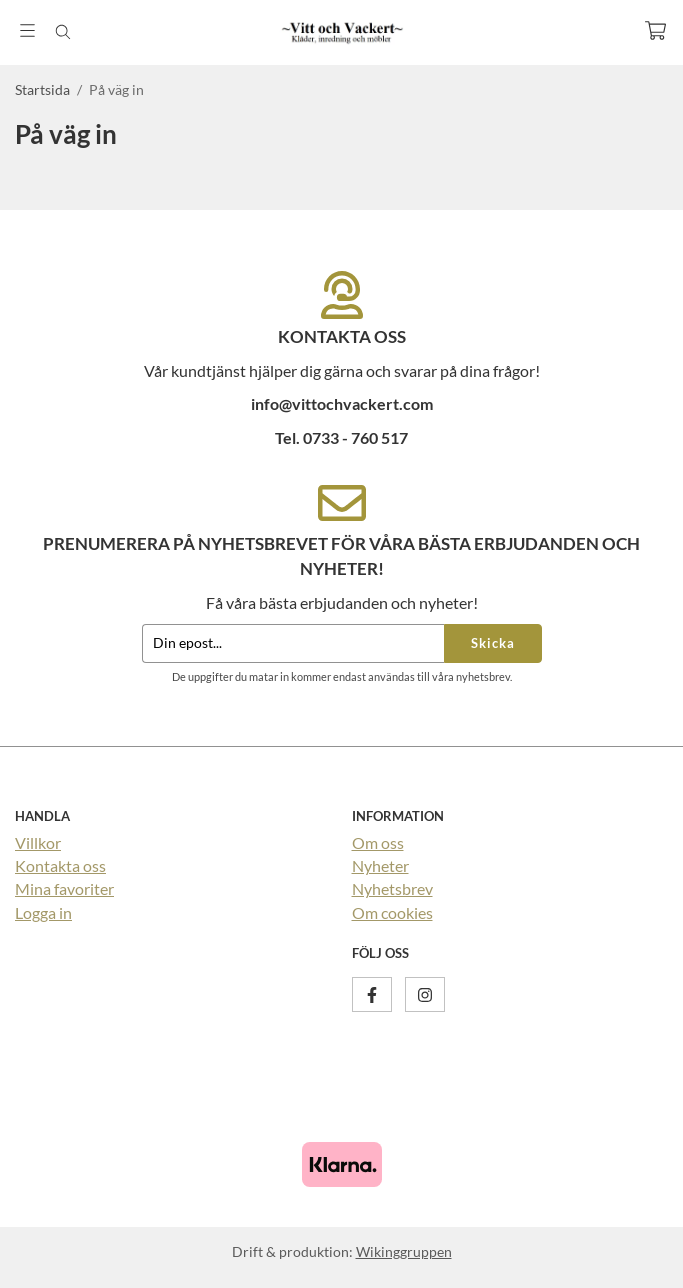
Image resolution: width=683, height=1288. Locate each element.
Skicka (493, 643)
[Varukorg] (655, 30)
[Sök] (62, 32)
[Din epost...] (293, 643)
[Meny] (27, 30)
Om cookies (392, 912)
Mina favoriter (64, 888)
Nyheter (380, 865)
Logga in (43, 912)
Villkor (38, 842)
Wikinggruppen (404, 1251)
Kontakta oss (60, 865)
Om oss (378, 842)
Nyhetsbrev (392, 888)
